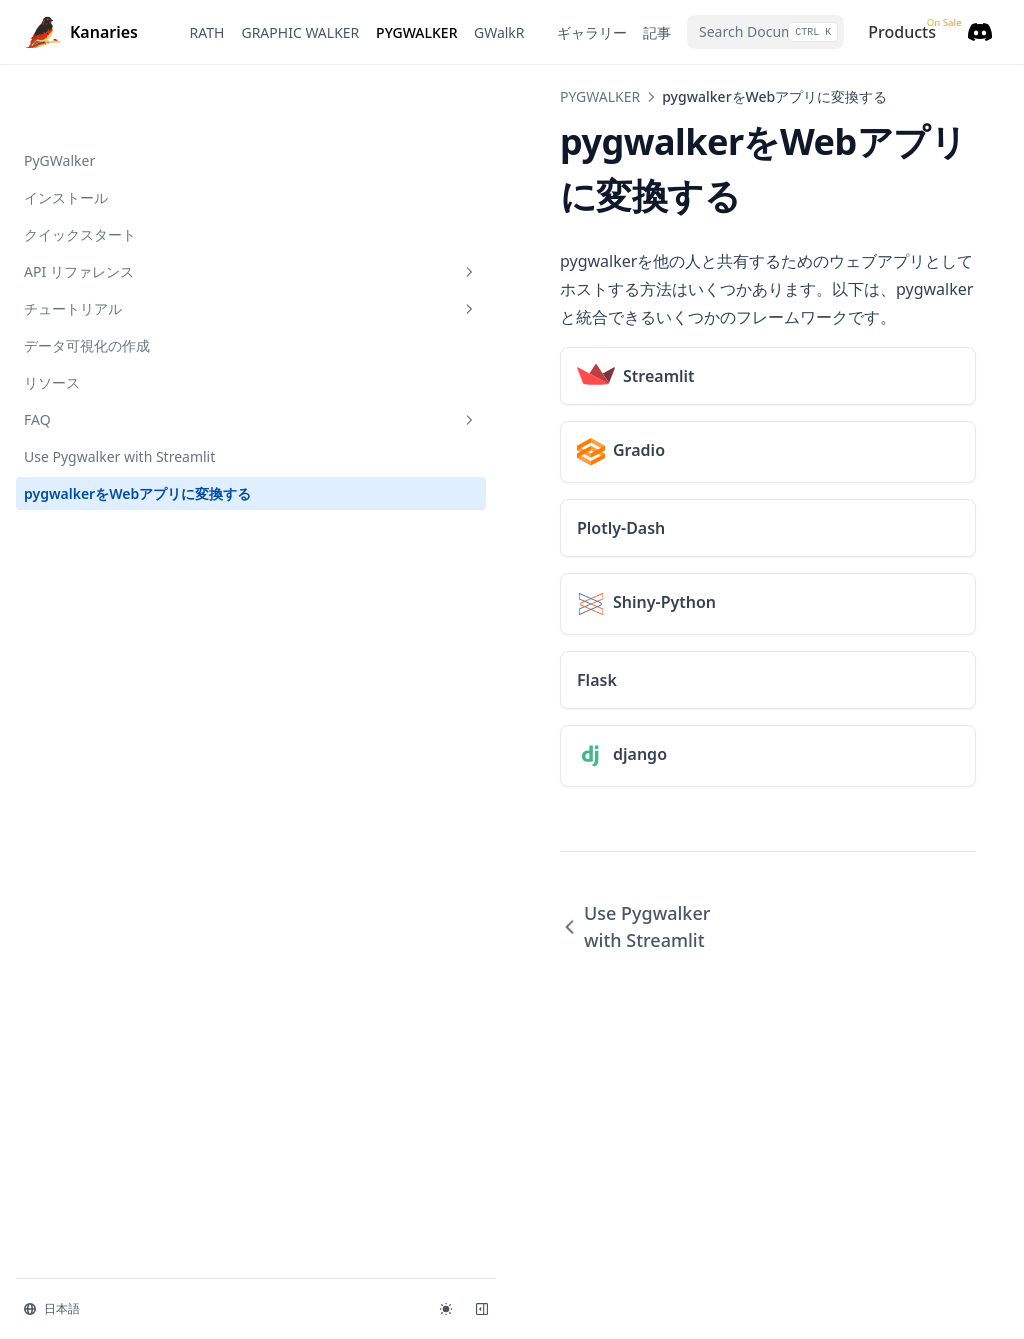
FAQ (123, 355)
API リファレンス (123, 207)
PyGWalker (59, 96)
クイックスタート (80, 170)
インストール (66, 133)
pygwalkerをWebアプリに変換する (116, 440)
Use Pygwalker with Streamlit (119, 392)
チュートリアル (123, 244)
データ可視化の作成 (87, 281)
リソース (52, 318)
